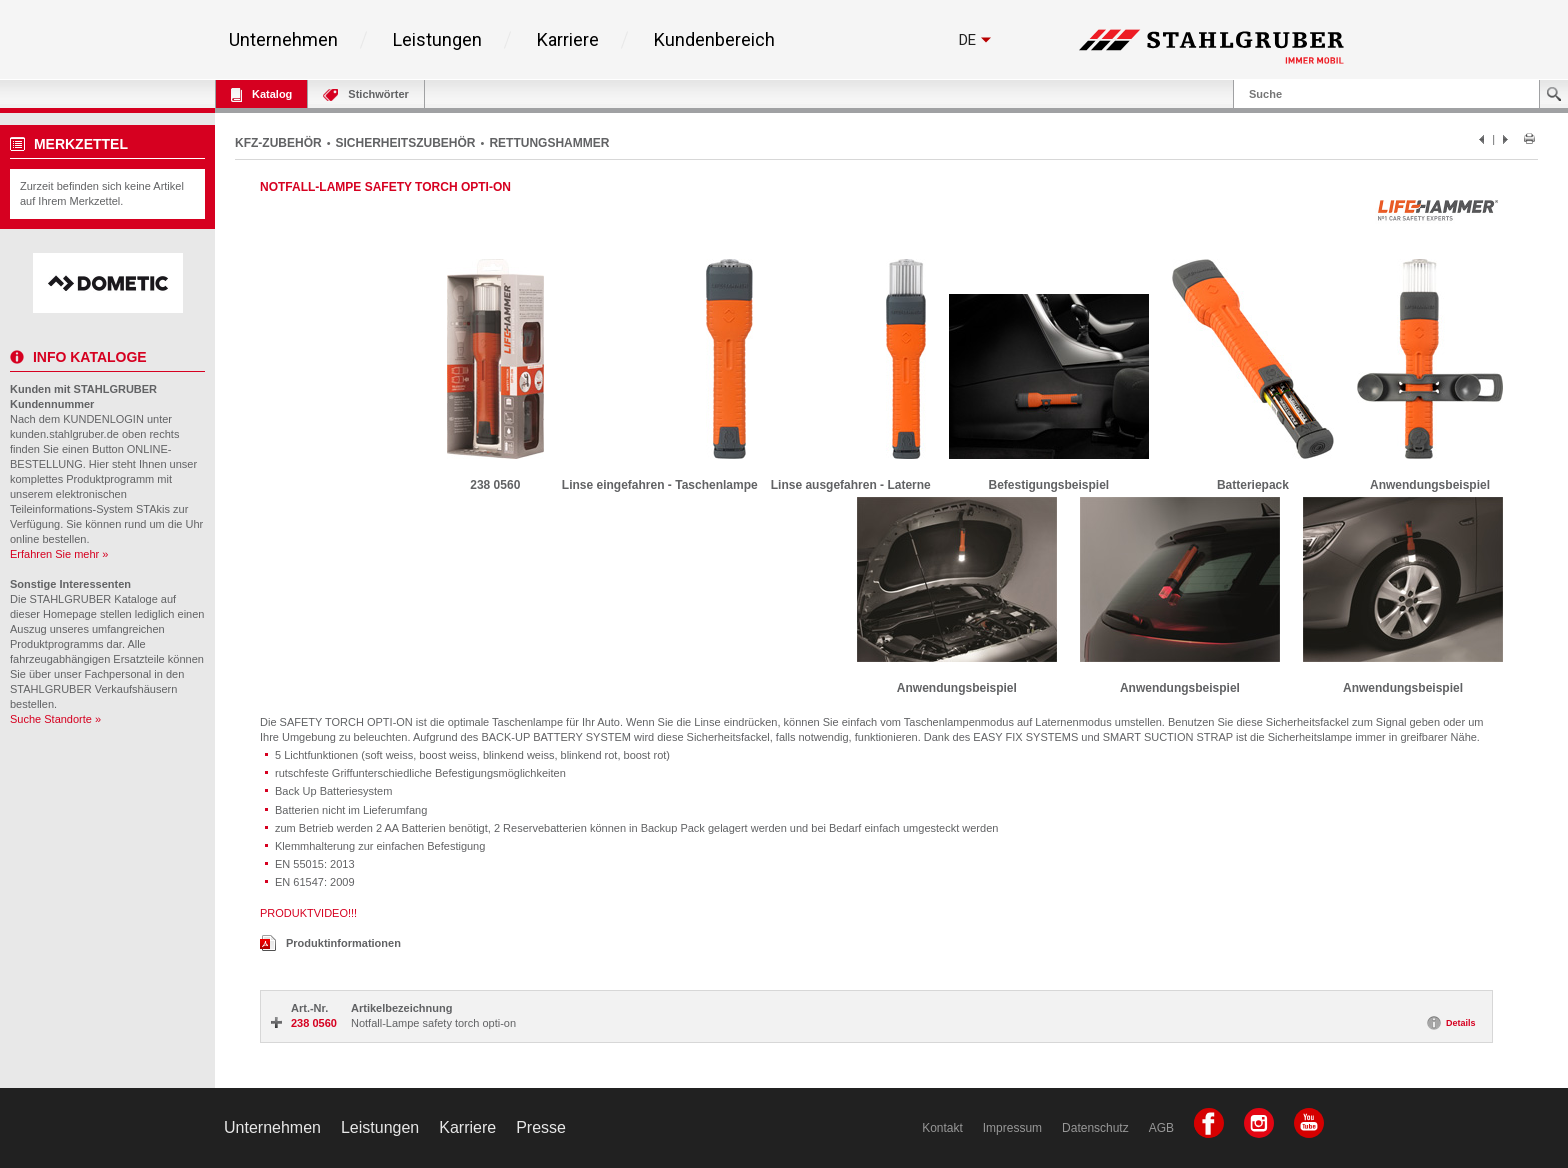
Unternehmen (283, 40)
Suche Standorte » (55, 719)
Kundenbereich (714, 40)
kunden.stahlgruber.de (64, 434)
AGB (1161, 1128)
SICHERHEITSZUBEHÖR (406, 143)
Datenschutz (1095, 1128)
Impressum (1012, 1128)
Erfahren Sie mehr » (59, 554)
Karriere (568, 40)
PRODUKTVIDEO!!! (308, 913)
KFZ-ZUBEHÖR (278, 143)
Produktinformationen (330, 943)
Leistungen (437, 40)
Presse (541, 1127)
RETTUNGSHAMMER (549, 143)
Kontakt (942, 1128)
